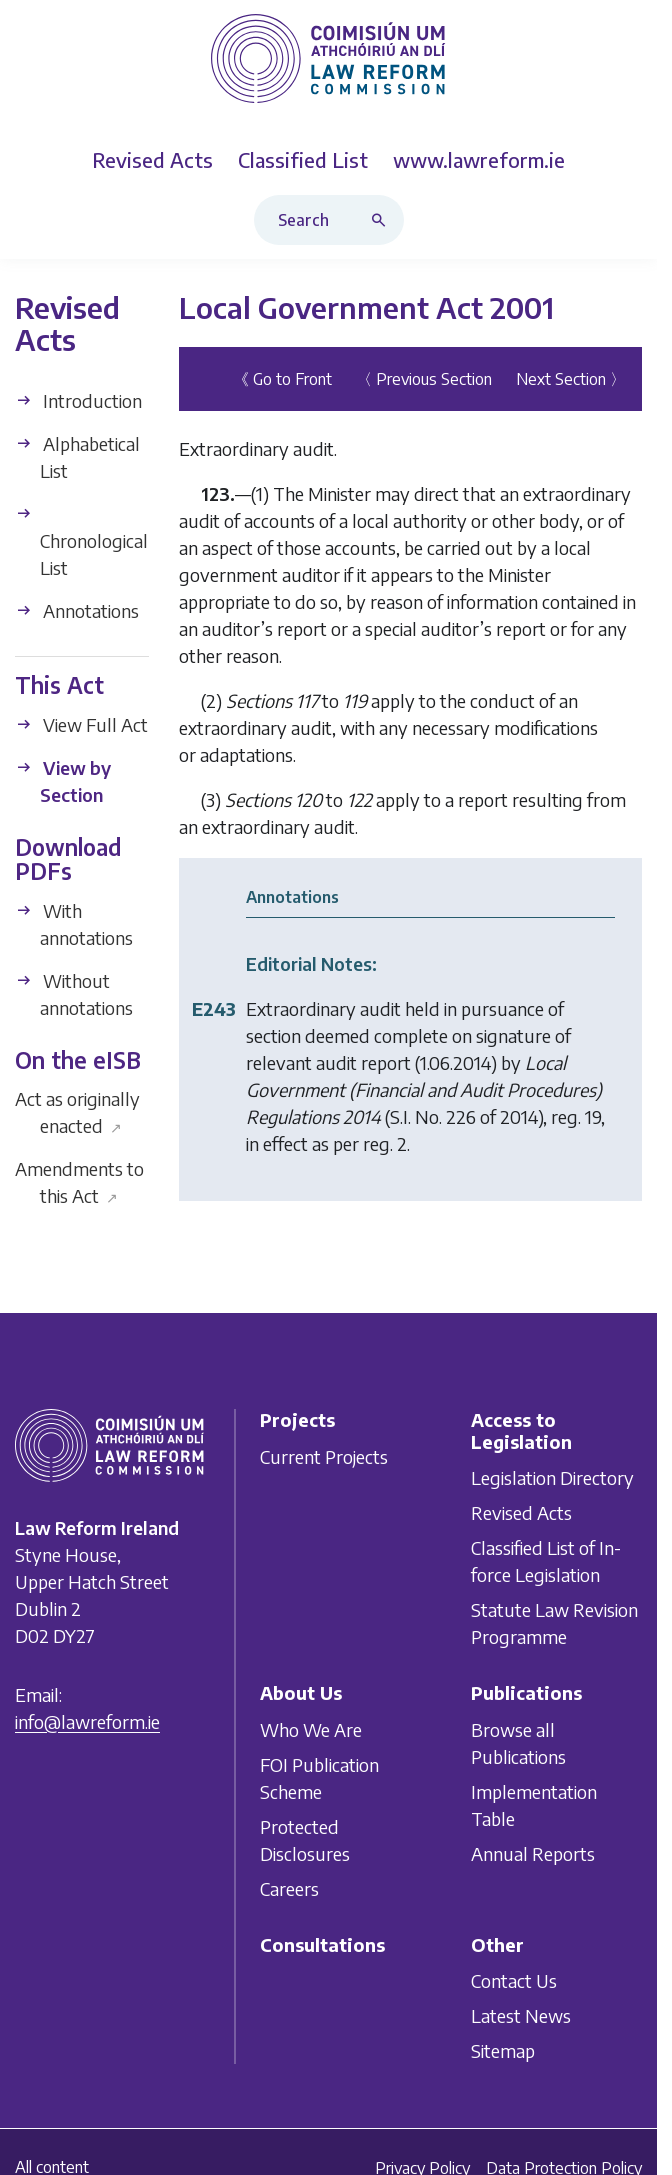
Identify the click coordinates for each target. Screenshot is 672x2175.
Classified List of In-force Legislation (546, 1561)
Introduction (78, 400)
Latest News (521, 2016)
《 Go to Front (282, 379)
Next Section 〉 (571, 379)
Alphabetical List (77, 457)
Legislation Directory (552, 1477)
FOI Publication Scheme (319, 1778)
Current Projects (324, 1456)
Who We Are (311, 1729)
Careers (289, 1888)
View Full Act (81, 723)
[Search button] (383, 220)
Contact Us (514, 1981)
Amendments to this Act (79, 1182)
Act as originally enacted (77, 1112)
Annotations (77, 610)
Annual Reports (533, 1853)
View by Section (63, 780)
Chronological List (81, 541)
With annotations (74, 924)
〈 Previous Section (424, 379)
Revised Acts (521, 1512)
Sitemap (503, 2051)
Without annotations (74, 994)
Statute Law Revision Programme (554, 1623)
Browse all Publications (518, 1743)
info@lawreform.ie (87, 1721)
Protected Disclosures (305, 1840)
